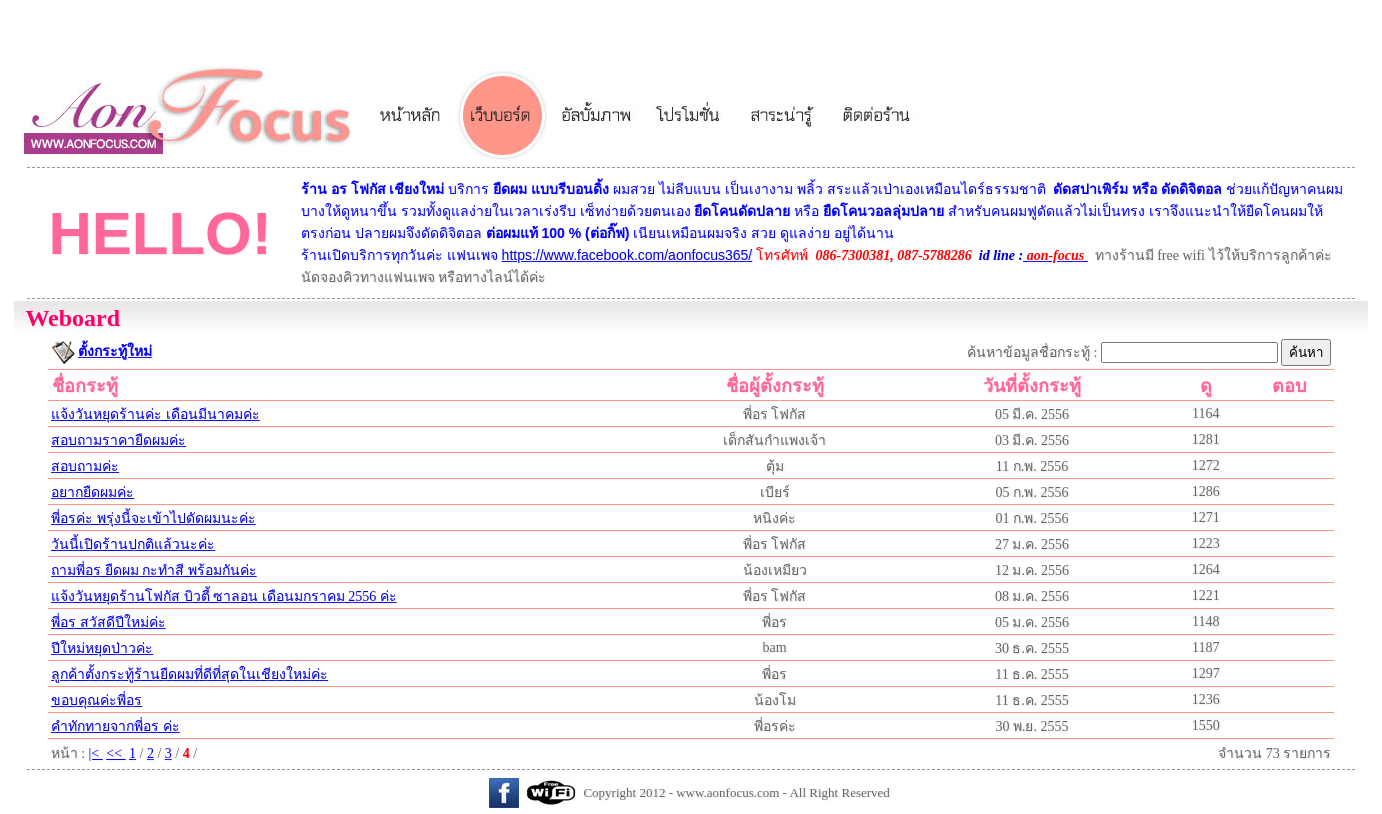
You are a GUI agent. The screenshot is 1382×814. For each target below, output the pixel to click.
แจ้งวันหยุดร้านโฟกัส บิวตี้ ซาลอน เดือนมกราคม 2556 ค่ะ (224, 596)
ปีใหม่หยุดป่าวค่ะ (102, 648)
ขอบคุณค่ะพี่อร (96, 700)
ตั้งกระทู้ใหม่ (115, 351)
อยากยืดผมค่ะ (92, 492)
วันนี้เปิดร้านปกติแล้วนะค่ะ (133, 544)
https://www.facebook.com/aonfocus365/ (627, 255)
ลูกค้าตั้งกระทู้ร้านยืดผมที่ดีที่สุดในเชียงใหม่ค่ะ (189, 674)
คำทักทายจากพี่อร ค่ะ (115, 726)
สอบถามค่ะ (85, 466)
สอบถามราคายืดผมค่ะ (118, 440)
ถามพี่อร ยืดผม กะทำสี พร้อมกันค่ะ (154, 570)
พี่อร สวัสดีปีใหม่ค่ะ (108, 622)
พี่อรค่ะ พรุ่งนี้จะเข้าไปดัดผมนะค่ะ (153, 518)
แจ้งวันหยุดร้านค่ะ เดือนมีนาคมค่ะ (155, 414)
